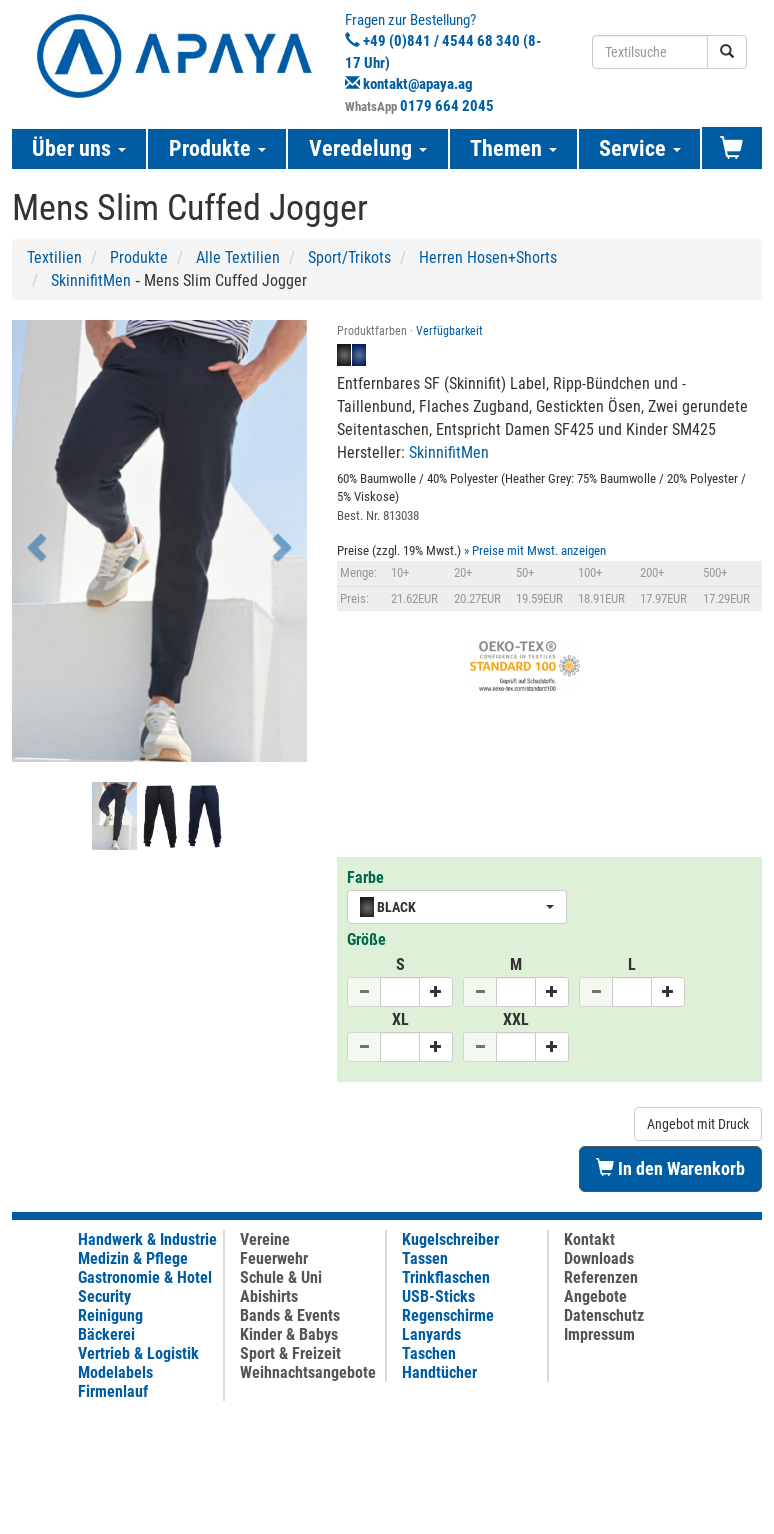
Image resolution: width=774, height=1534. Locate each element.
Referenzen (601, 1277)
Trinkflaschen (446, 1277)
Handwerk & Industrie (147, 1239)
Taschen (429, 1353)
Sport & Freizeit (290, 1353)
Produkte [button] (217, 148)
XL (400, 1019)
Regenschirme (448, 1315)
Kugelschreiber (450, 1239)
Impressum (599, 1334)
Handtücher (439, 1372)
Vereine (265, 1239)
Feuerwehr (274, 1258)
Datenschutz (604, 1315)
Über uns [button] (79, 148)
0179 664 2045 (447, 106)
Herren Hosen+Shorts (488, 257)
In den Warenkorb (670, 1168)
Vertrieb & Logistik (138, 1353)
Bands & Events (290, 1315)
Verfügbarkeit (449, 331)
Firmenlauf (113, 1391)
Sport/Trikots (349, 257)
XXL (516, 1019)
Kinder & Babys (289, 1334)
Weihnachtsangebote (308, 1372)
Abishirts (269, 1296)
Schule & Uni (281, 1277)
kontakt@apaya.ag (418, 84)
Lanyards (431, 1334)
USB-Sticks (438, 1296)
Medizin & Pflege (133, 1258)
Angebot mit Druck (698, 1124)
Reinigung (110, 1315)
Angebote (595, 1296)
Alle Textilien (238, 257)
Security (104, 1296)
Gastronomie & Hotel (145, 1277)
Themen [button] (513, 148)
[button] (34, 541)
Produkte (139, 257)
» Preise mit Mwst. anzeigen (535, 550)
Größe (366, 939)
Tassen (425, 1258)
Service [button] (640, 148)
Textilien (54, 257)
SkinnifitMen (91, 280)
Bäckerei (106, 1334)
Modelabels (115, 1372)
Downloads (599, 1258)
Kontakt (589, 1239)
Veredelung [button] (368, 148)
